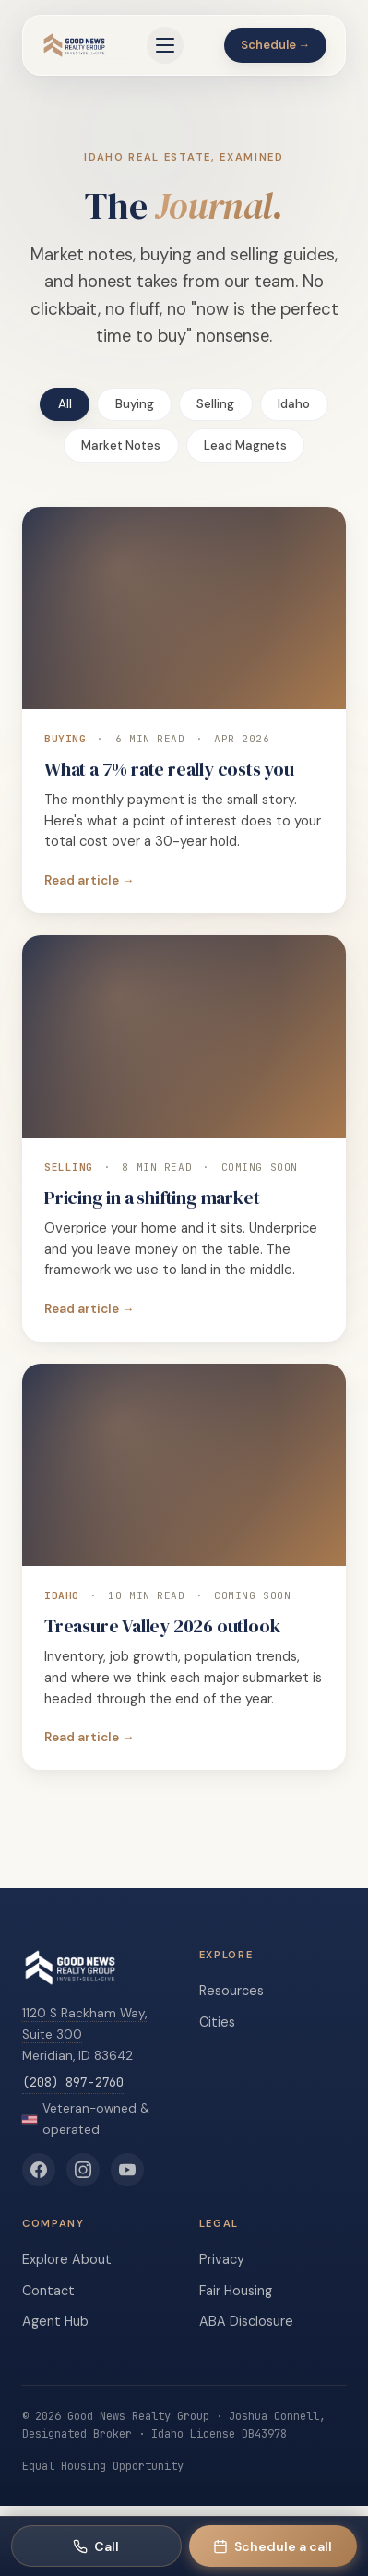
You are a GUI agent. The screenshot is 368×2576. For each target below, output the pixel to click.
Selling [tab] (215, 404)
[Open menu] (165, 45)
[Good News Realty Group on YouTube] (127, 2169)
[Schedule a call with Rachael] (273, 2546)
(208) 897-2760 (73, 2082)
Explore (45, 2259)
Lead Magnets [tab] (245, 445)
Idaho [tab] (294, 404)
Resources (231, 1990)
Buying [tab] (134, 404)
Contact (48, 2290)
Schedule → (276, 45)
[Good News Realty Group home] (74, 45)
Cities (217, 2022)
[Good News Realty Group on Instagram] (83, 2169)
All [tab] (65, 404)
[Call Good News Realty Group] (96, 2546)
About (92, 2259)
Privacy (221, 2259)
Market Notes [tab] (120, 445)
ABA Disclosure (246, 2321)
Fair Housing (235, 2290)
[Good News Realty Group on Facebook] (38, 2169)
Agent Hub (55, 2321)
